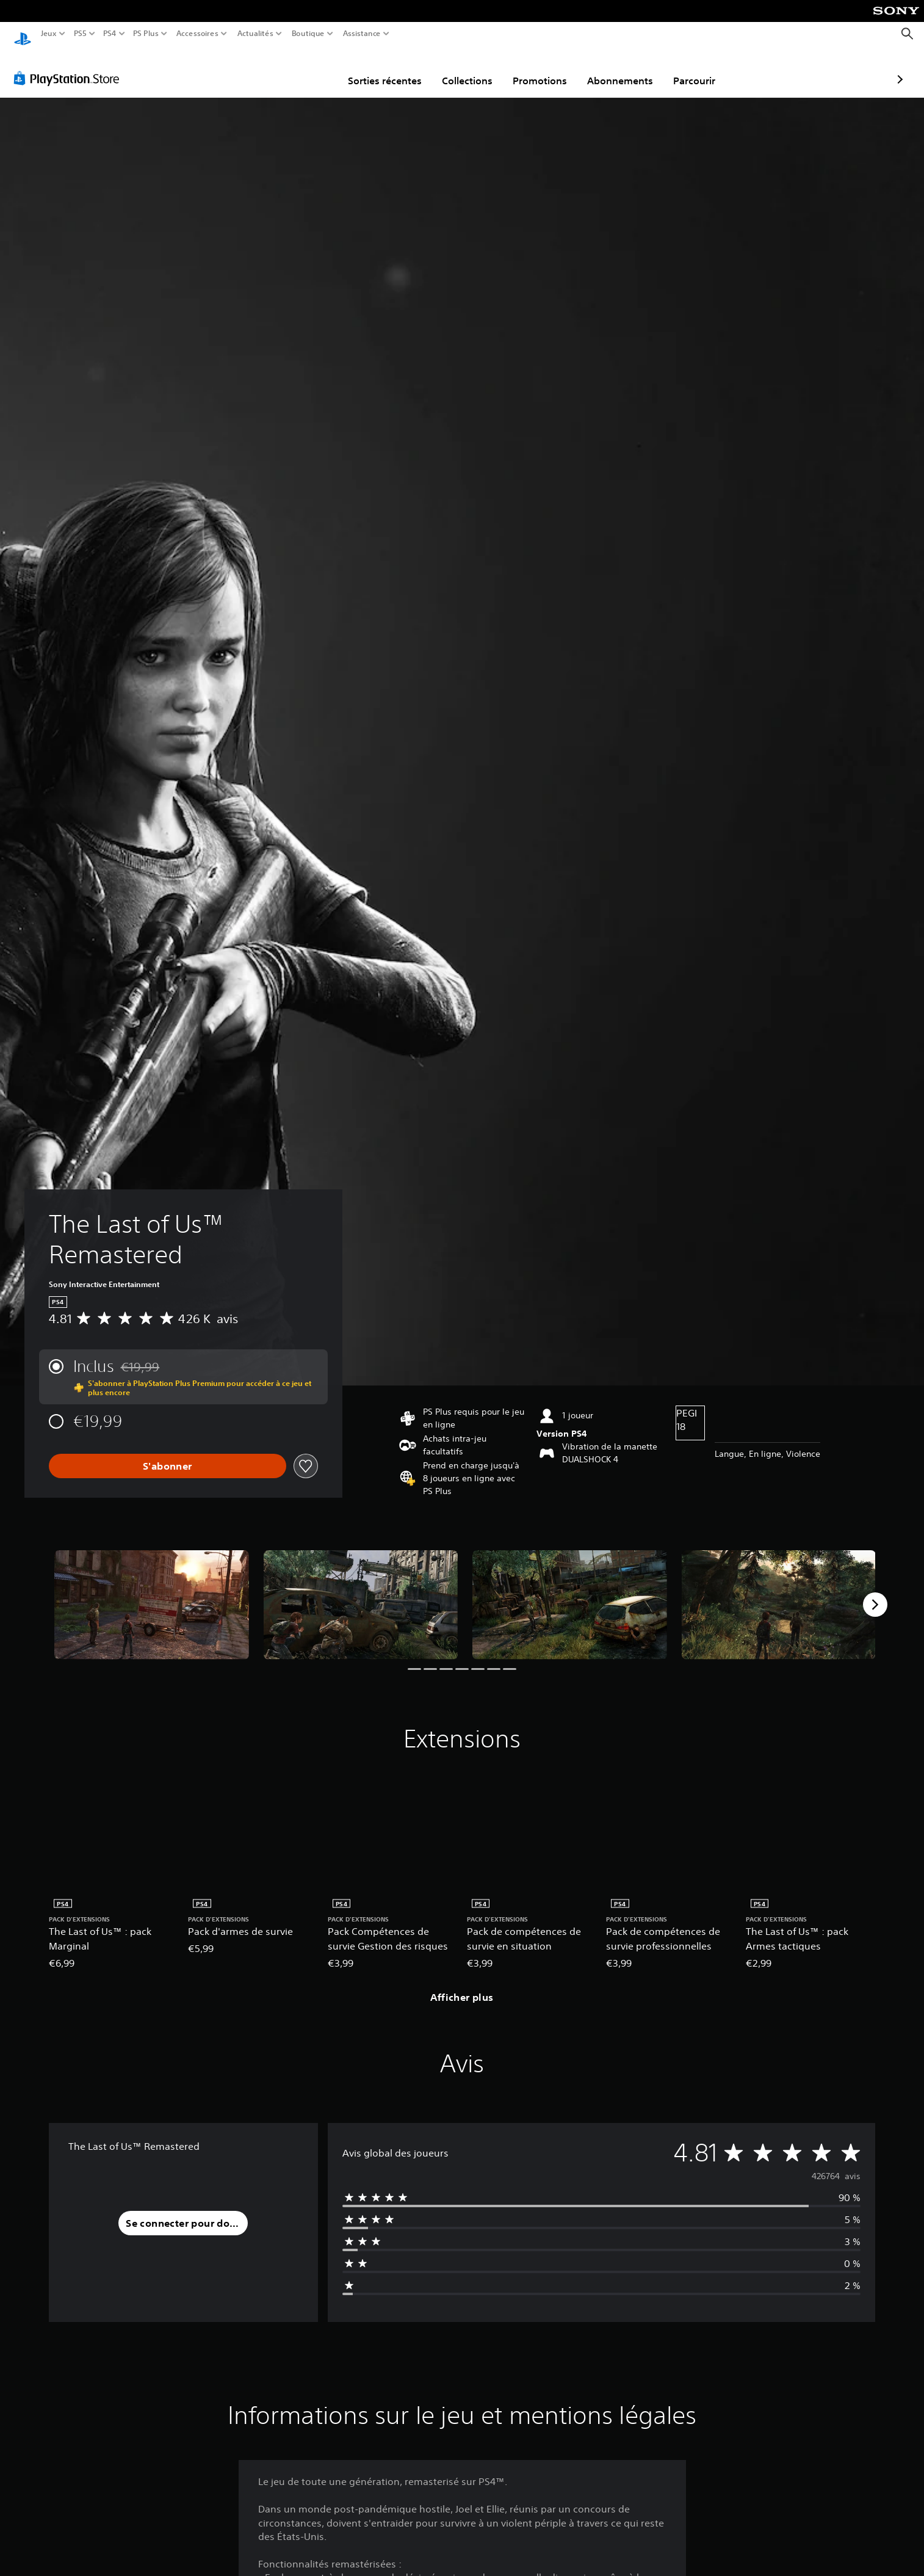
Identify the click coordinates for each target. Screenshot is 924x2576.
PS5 (79, 33)
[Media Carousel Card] (151, 1593)
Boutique (308, 33)
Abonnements (549, 69)
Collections (396, 69)
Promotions (469, 69)
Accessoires (197, 33)
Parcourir (623, 69)
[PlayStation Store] (70, 66)
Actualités (255, 33)
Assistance (362, 33)
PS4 (109, 33)
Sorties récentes (314, 69)
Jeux (49, 33)
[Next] (875, 1593)
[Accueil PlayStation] (22, 34)
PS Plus (146, 33)
